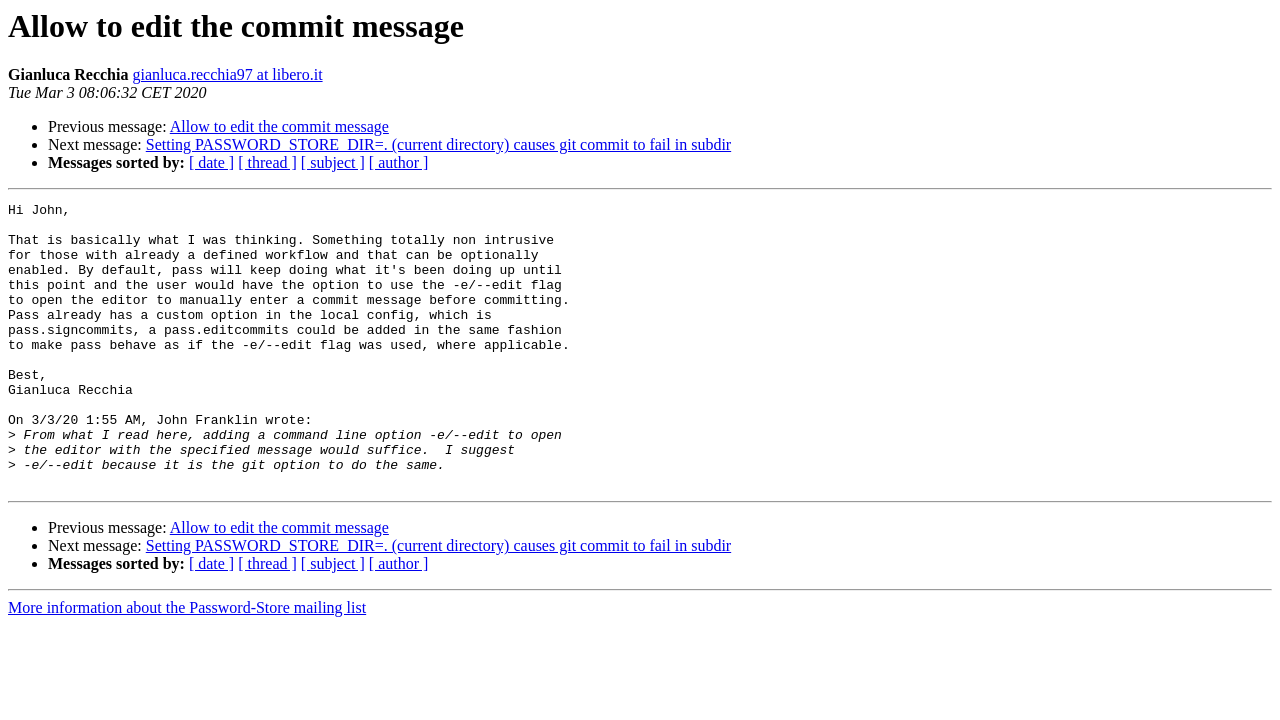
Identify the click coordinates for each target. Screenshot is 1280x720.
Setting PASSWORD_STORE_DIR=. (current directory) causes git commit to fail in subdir (438, 144)
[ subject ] (333, 162)
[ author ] (399, 162)
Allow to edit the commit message (279, 126)
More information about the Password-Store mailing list (187, 664)
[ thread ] (267, 162)
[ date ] (211, 162)
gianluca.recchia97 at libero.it (227, 74)
